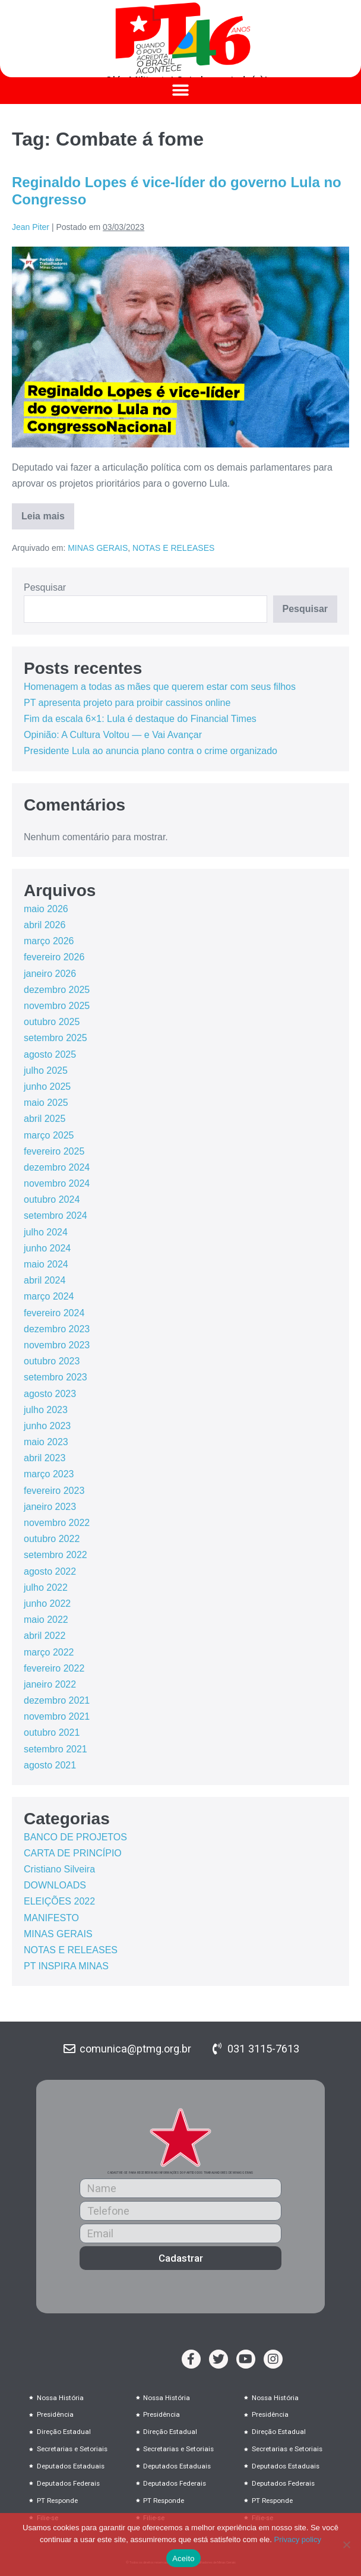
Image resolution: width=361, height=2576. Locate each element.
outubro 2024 (52, 1199)
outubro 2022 (52, 1539)
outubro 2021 (52, 1732)
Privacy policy (297, 2539)
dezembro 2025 (57, 990)
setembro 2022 (55, 1555)
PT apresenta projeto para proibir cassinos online (127, 703)
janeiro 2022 (50, 1684)
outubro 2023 (52, 1361)
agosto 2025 (50, 1054)
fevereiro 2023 (54, 1491)
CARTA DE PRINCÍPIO (73, 1853)
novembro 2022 (57, 1523)
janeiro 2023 (50, 1507)
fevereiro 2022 (54, 1668)
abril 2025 (44, 1119)
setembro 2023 (55, 1377)
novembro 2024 (57, 1183)
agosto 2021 (50, 1765)
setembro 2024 (55, 1215)
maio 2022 (46, 1620)
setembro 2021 (55, 1749)
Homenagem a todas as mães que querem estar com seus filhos (160, 687)
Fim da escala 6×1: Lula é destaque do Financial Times (140, 719)
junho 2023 (47, 1426)
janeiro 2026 (50, 974)
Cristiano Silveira (59, 1869)
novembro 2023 (57, 1345)
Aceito (183, 2558)
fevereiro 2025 (54, 1151)
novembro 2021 (57, 1716)
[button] (180, 90)
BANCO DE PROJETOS (75, 1837)
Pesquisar (45, 587)
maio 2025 (46, 1103)
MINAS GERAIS (98, 548)
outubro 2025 (52, 1022)
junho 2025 (47, 1087)
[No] (346, 2544)
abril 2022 (44, 1636)
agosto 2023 (50, 1394)
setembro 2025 (55, 1038)
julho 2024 (46, 1232)
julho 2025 (46, 1070)
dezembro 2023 (57, 1329)
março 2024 (49, 1296)
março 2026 (49, 941)
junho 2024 (47, 1248)
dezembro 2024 (57, 1167)
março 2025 (49, 1135)
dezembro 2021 (57, 1700)
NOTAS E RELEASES (173, 548)
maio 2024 (46, 1264)
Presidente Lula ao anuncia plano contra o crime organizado (150, 751)
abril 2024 (44, 1280)
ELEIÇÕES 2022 (59, 1901)
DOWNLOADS (55, 1885)
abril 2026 (44, 925)
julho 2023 (46, 1410)
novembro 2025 (57, 1006)
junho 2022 (47, 1603)
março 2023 (49, 1474)
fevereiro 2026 (54, 957)
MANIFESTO (51, 1918)
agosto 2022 (50, 1571)
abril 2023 (44, 1458)
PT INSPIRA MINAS (66, 1966)
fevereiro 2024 (54, 1313)
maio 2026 (46, 909)
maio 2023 (46, 1442)
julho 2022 (46, 1587)
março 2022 (49, 1652)
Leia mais (47, 512)
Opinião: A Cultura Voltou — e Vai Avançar (113, 735)
